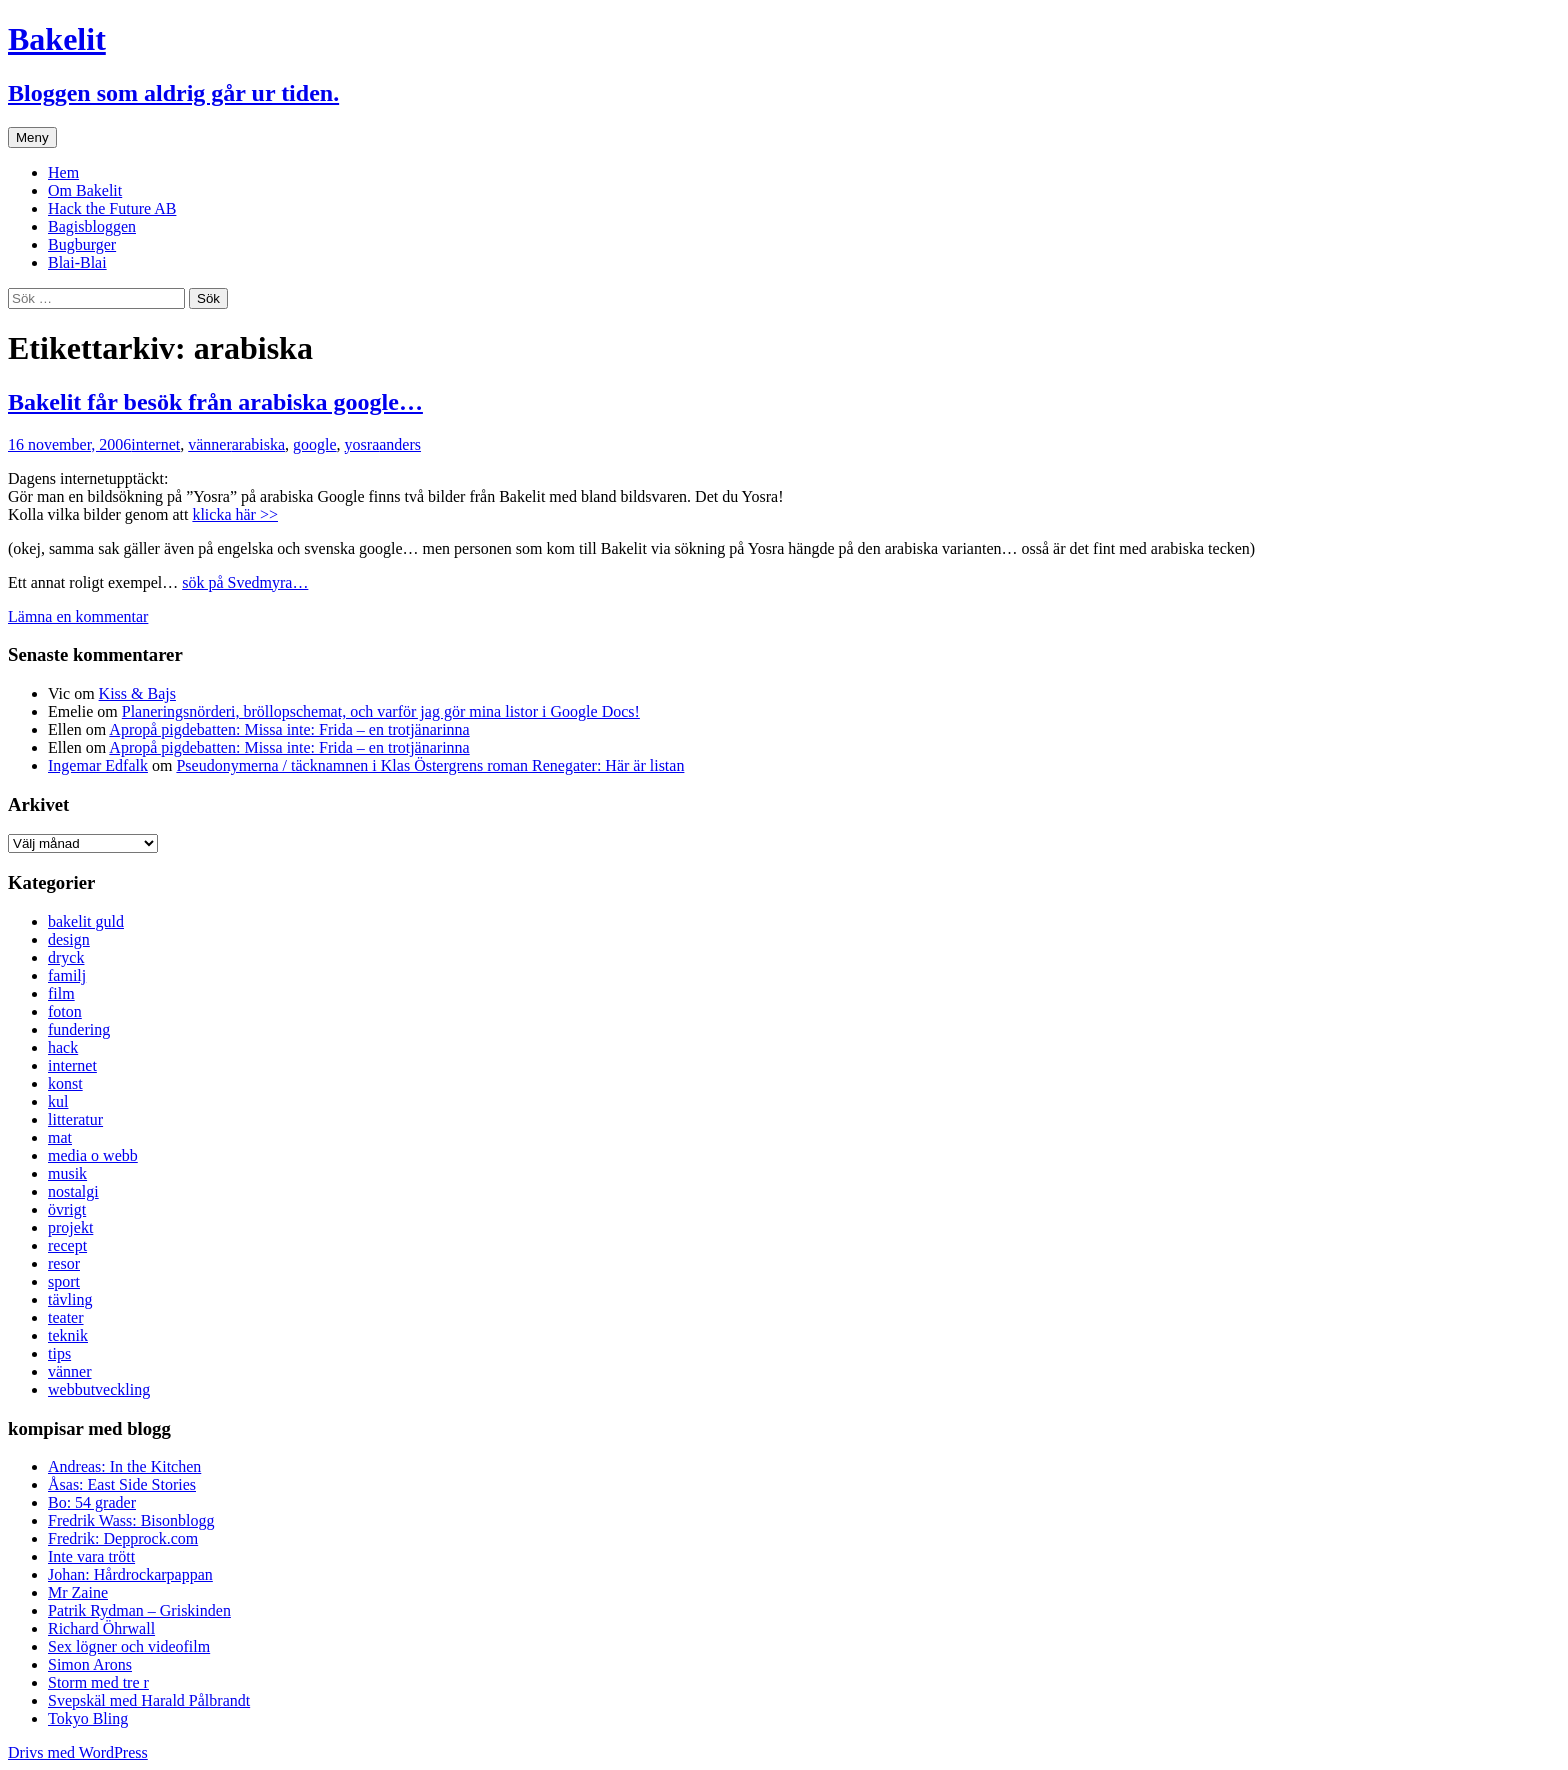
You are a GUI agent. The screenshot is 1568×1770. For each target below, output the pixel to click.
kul (58, 1101)
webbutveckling (99, 1389)
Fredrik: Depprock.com (123, 1538)
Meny (32, 137)
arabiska (258, 444)
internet (155, 444)
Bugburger (82, 244)
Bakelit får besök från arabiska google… (215, 402)
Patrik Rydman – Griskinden (139, 1610)
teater (66, 1317)
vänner (210, 444)
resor (64, 1263)
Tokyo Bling (88, 1718)
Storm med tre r (98, 1682)
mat (60, 1137)
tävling (70, 1299)
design (69, 939)
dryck (66, 957)
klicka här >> (235, 514)
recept (67, 1245)
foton (65, 1011)
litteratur (75, 1119)
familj (67, 975)
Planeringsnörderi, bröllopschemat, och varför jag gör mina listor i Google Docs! (381, 711)
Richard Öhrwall (101, 1628)
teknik (68, 1335)
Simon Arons (90, 1664)
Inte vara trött (91, 1556)
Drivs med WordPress (78, 1752)
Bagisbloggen (92, 226)
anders (400, 444)
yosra (362, 444)
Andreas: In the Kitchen (124, 1466)
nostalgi (73, 1191)
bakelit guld (86, 921)
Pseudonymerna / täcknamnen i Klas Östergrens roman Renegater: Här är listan (430, 765)
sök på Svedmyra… (245, 582)
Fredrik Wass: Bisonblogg (131, 1520)
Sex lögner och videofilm (129, 1646)
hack (63, 1047)
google (315, 444)
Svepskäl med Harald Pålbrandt (149, 1700)
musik (67, 1173)
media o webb (93, 1155)
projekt (70, 1227)
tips (59, 1353)
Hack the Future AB (112, 208)
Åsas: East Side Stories (122, 1484)
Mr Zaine (78, 1592)
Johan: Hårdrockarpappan (130, 1574)
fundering (79, 1029)
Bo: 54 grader (92, 1502)
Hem (63, 172)
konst (65, 1083)
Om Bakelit (85, 190)
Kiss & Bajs (137, 693)
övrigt (67, 1209)
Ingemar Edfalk (98, 765)
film (61, 993)
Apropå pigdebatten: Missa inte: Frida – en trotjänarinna (289, 729)
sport (64, 1281)
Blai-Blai (77, 262)
